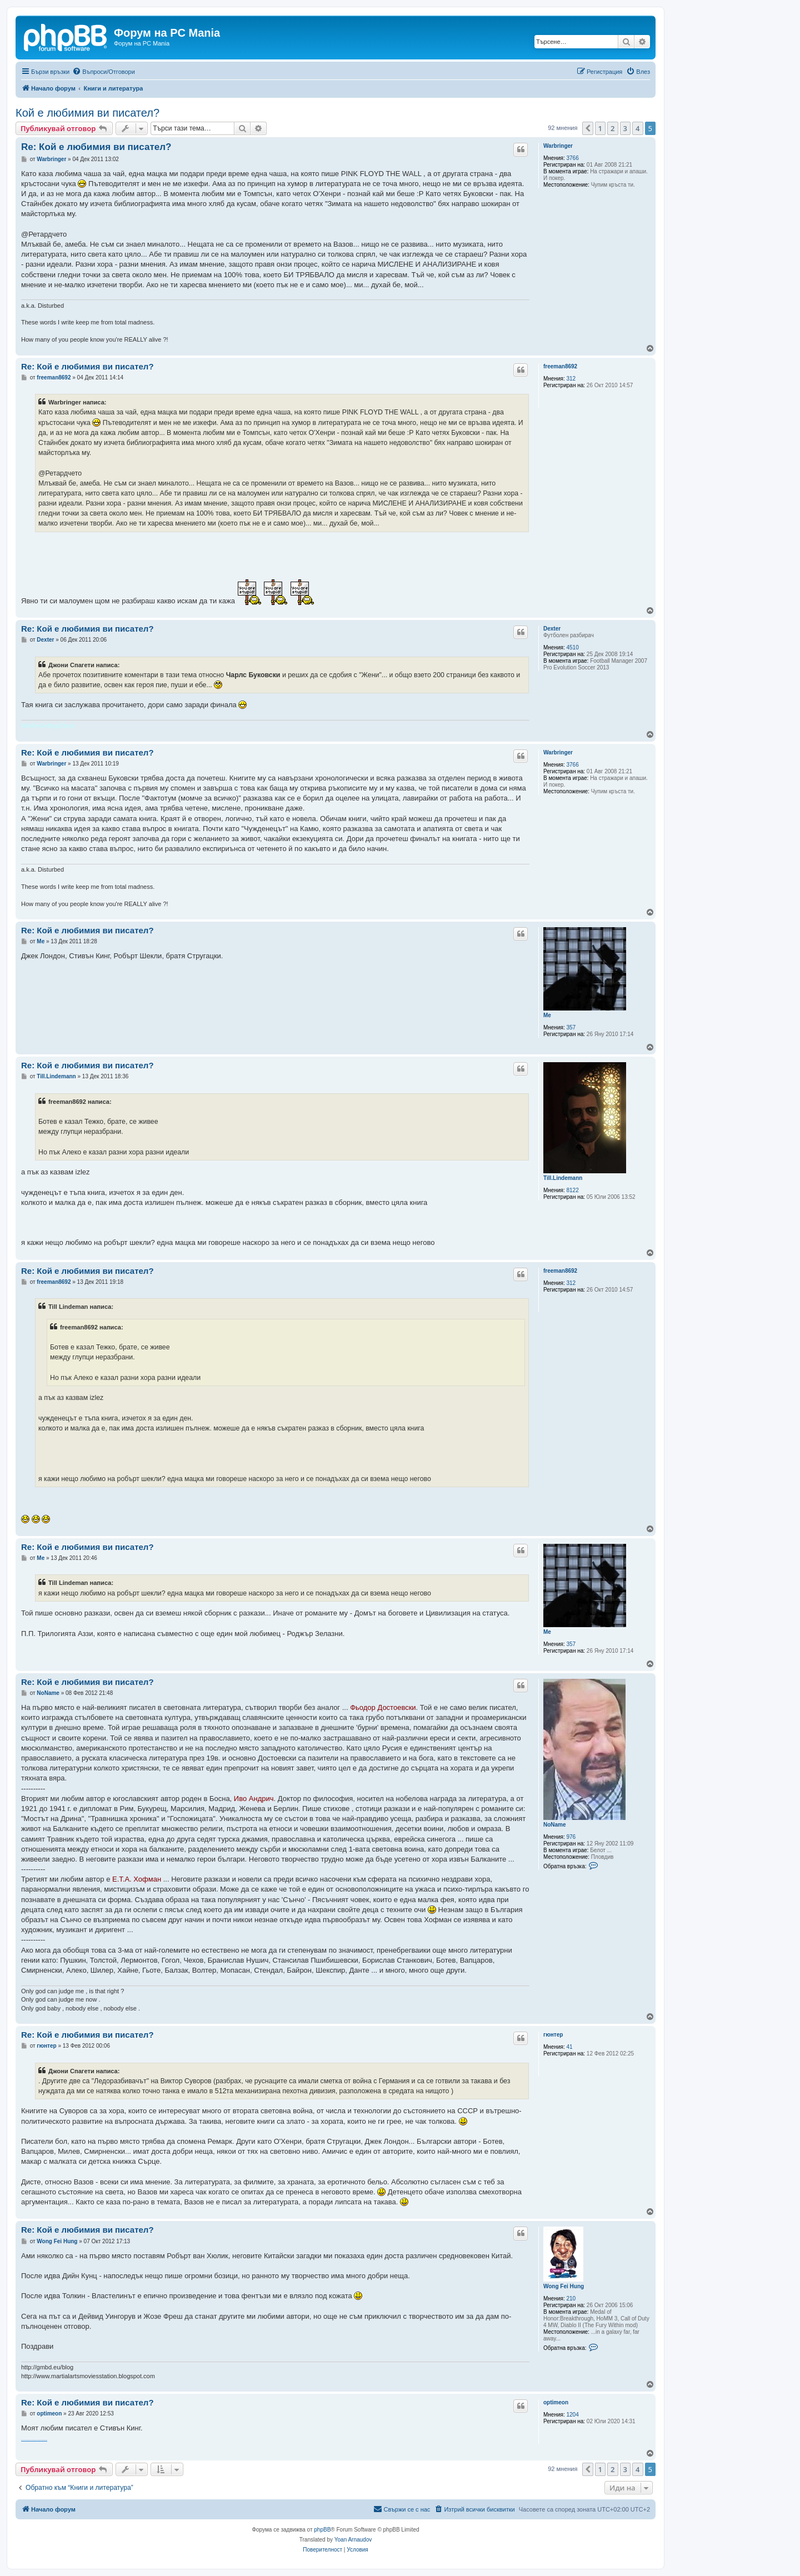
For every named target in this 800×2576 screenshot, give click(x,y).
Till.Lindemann (562, 1178)
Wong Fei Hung (563, 2286)
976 (571, 1837)
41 (570, 2047)
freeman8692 (560, 366)
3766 (573, 158)
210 (571, 2298)
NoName (554, 1825)
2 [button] (612, 128)
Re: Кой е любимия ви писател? (96, 147)
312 (571, 379)
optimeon (555, 2402)
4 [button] (637, 128)
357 (571, 1027)
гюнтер (553, 2035)
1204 (573, 2415)
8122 (573, 1190)
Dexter (552, 629)
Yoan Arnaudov (353, 2540)
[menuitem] (103, 71)
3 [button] (625, 128)
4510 (573, 647)
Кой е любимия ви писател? (87, 113)
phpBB (322, 2530)
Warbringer (558, 146)
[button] (587, 128)
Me (547, 1015)
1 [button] (600, 128)
